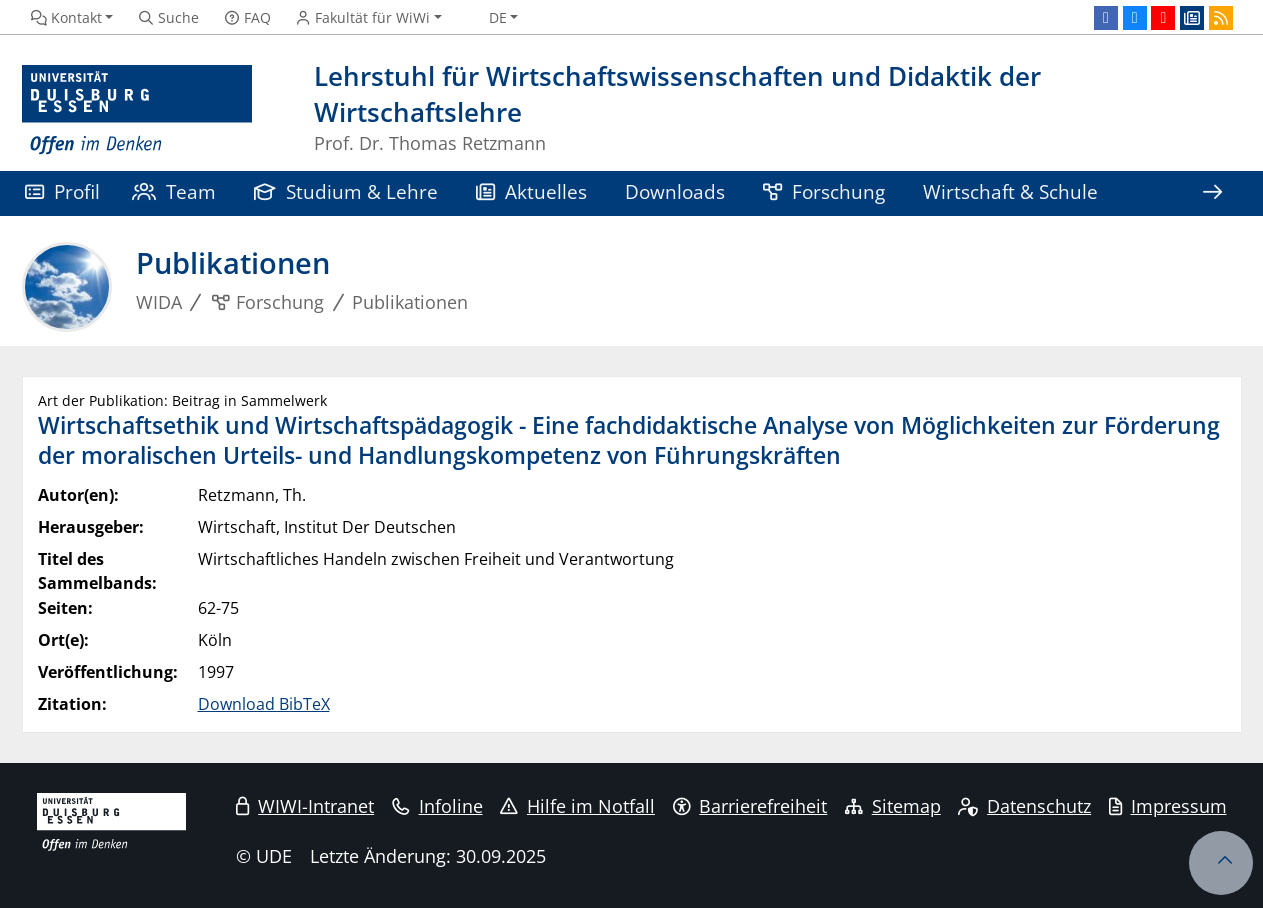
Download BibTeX (264, 704)
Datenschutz (1024, 806)
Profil (62, 191)
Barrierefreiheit (750, 806)
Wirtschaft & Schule (1010, 191)
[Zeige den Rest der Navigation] (1212, 193)
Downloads (675, 191)
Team (174, 191)
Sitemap (893, 806)
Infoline (437, 806)
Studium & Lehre (346, 191)
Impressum (1168, 806)
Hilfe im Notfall (577, 806)
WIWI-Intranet (305, 806)
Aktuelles (531, 191)
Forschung (824, 191)
